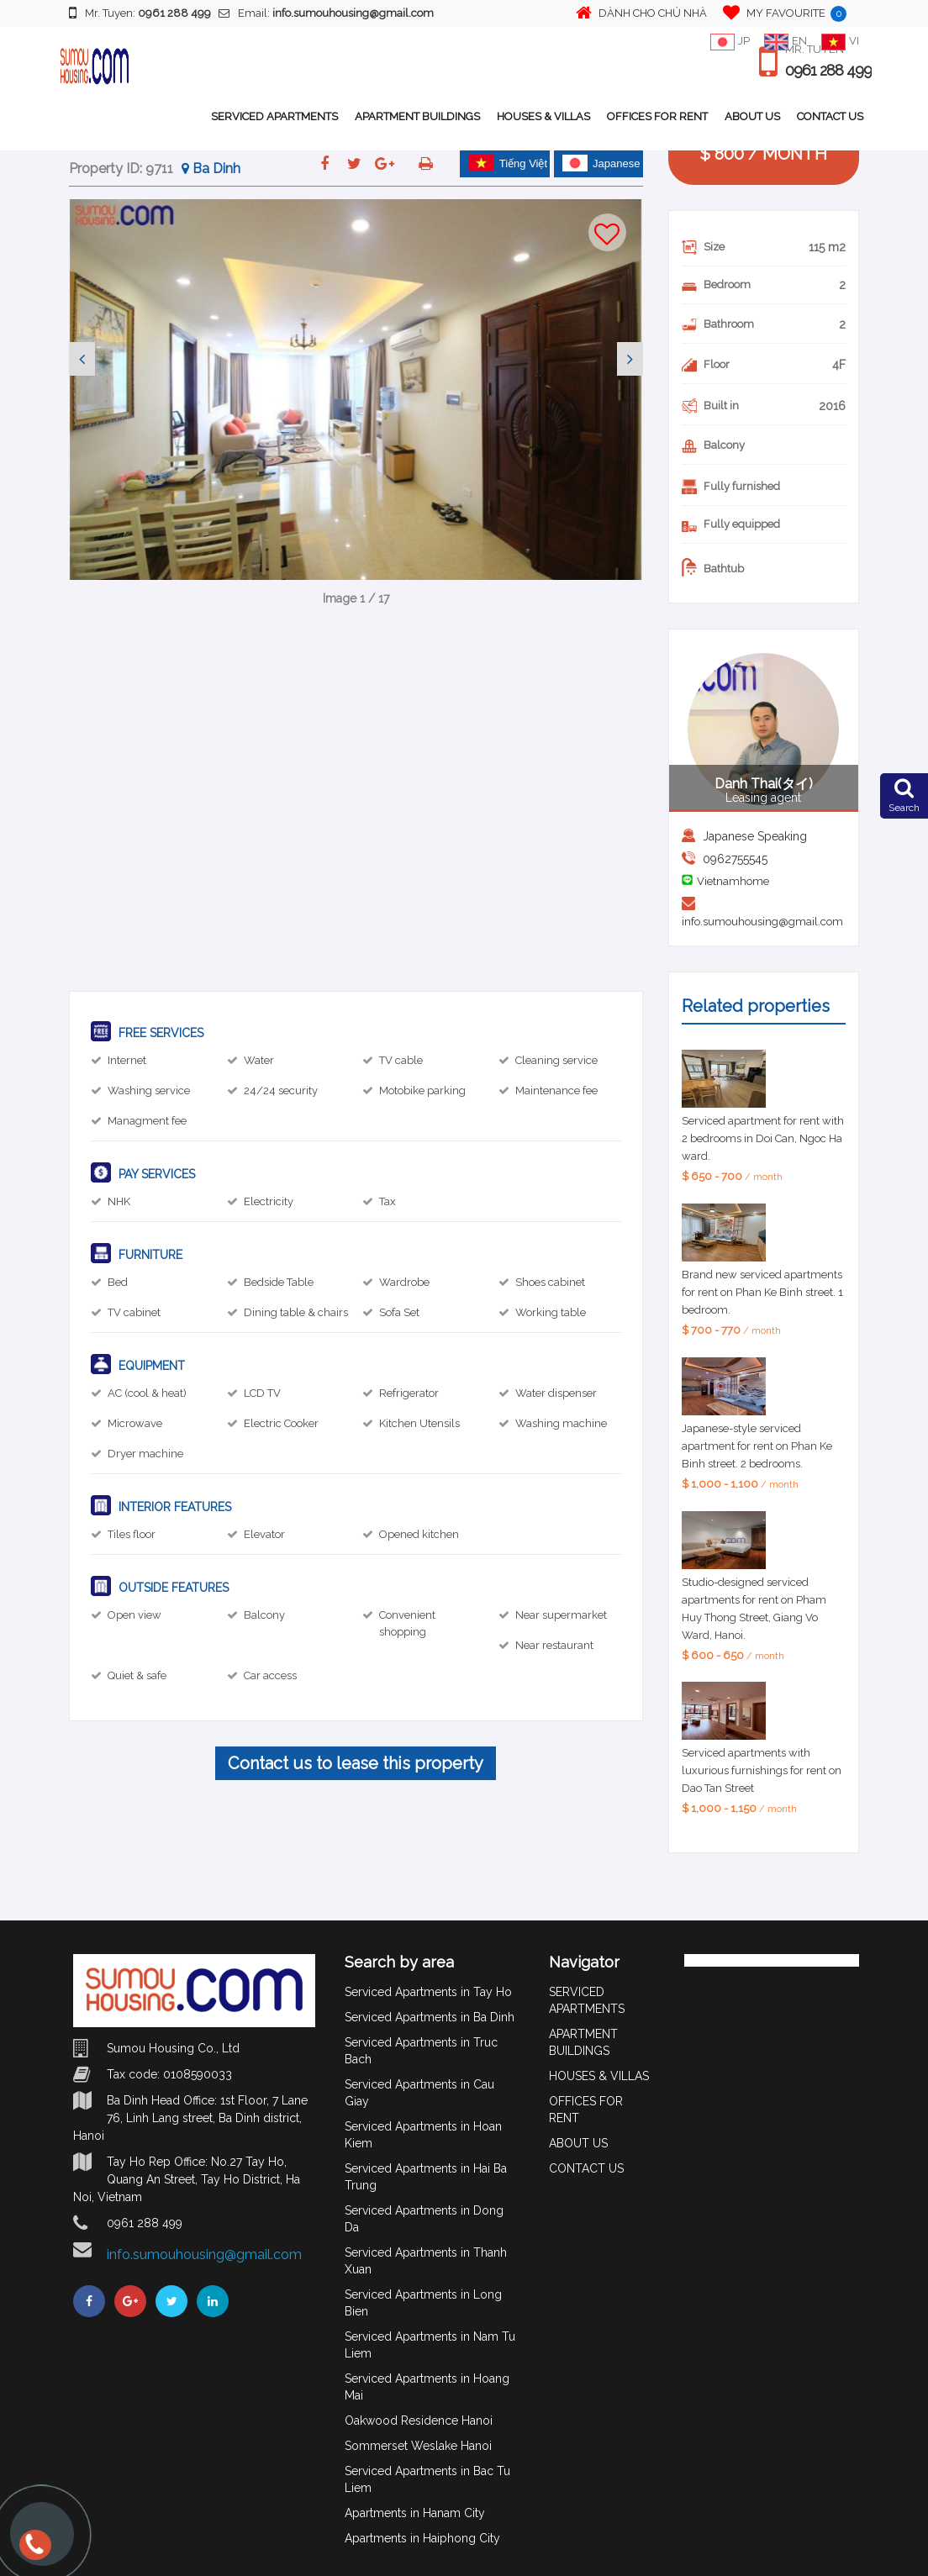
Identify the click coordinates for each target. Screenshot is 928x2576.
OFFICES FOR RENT (657, 116)
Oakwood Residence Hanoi (419, 2420)
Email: (326, 13)
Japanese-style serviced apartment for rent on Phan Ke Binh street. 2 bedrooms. (757, 1446)
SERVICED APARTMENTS (274, 116)
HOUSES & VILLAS (543, 116)
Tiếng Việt (507, 163)
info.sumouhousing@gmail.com (762, 921)
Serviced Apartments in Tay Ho (428, 1992)
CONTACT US (830, 116)
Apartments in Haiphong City (422, 2538)
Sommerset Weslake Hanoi (418, 2445)
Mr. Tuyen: (140, 12)
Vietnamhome (733, 881)
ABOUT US (752, 116)
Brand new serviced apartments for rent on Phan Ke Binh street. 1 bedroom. (762, 1292)
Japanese (601, 163)
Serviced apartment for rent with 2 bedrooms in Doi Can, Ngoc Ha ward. (763, 1138)
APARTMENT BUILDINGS (417, 116)
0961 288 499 (828, 70)
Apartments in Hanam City (415, 2513)
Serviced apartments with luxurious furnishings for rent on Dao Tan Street (761, 1770)
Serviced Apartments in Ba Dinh (429, 2017)
